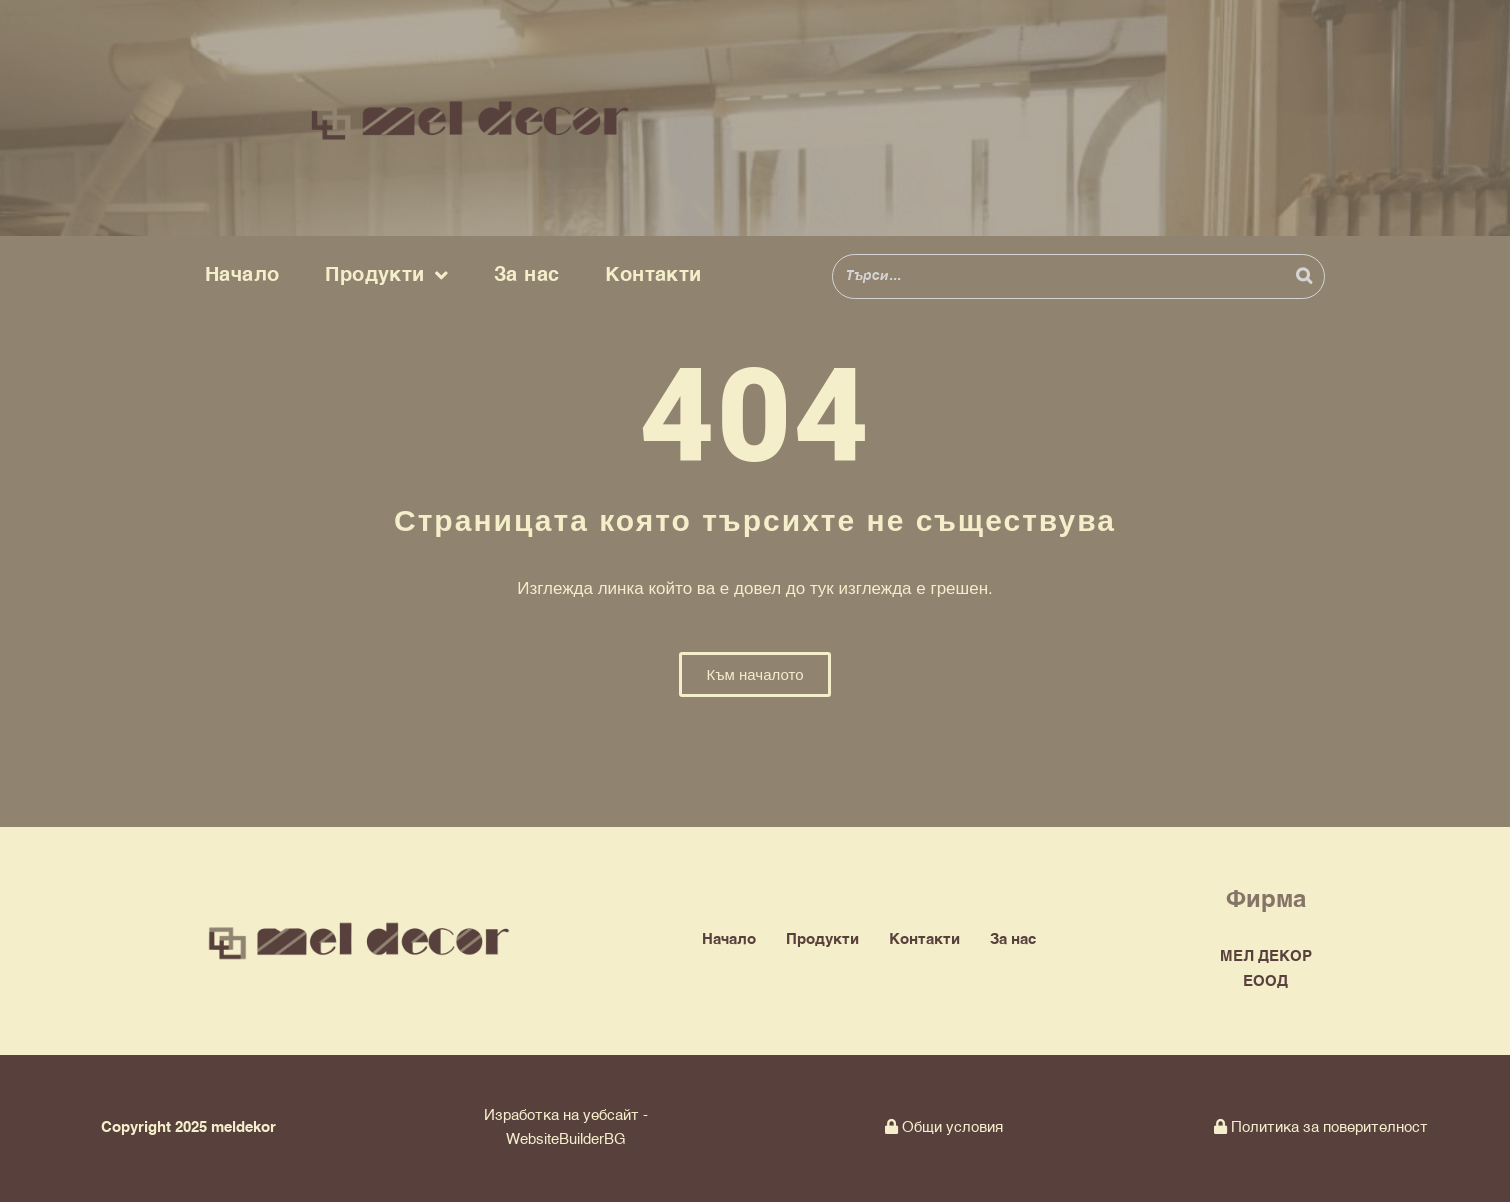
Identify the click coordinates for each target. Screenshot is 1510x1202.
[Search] (1304, 276)
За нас (526, 275)
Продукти (386, 276)
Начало (242, 275)
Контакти (653, 275)
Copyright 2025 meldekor (188, 1127)
